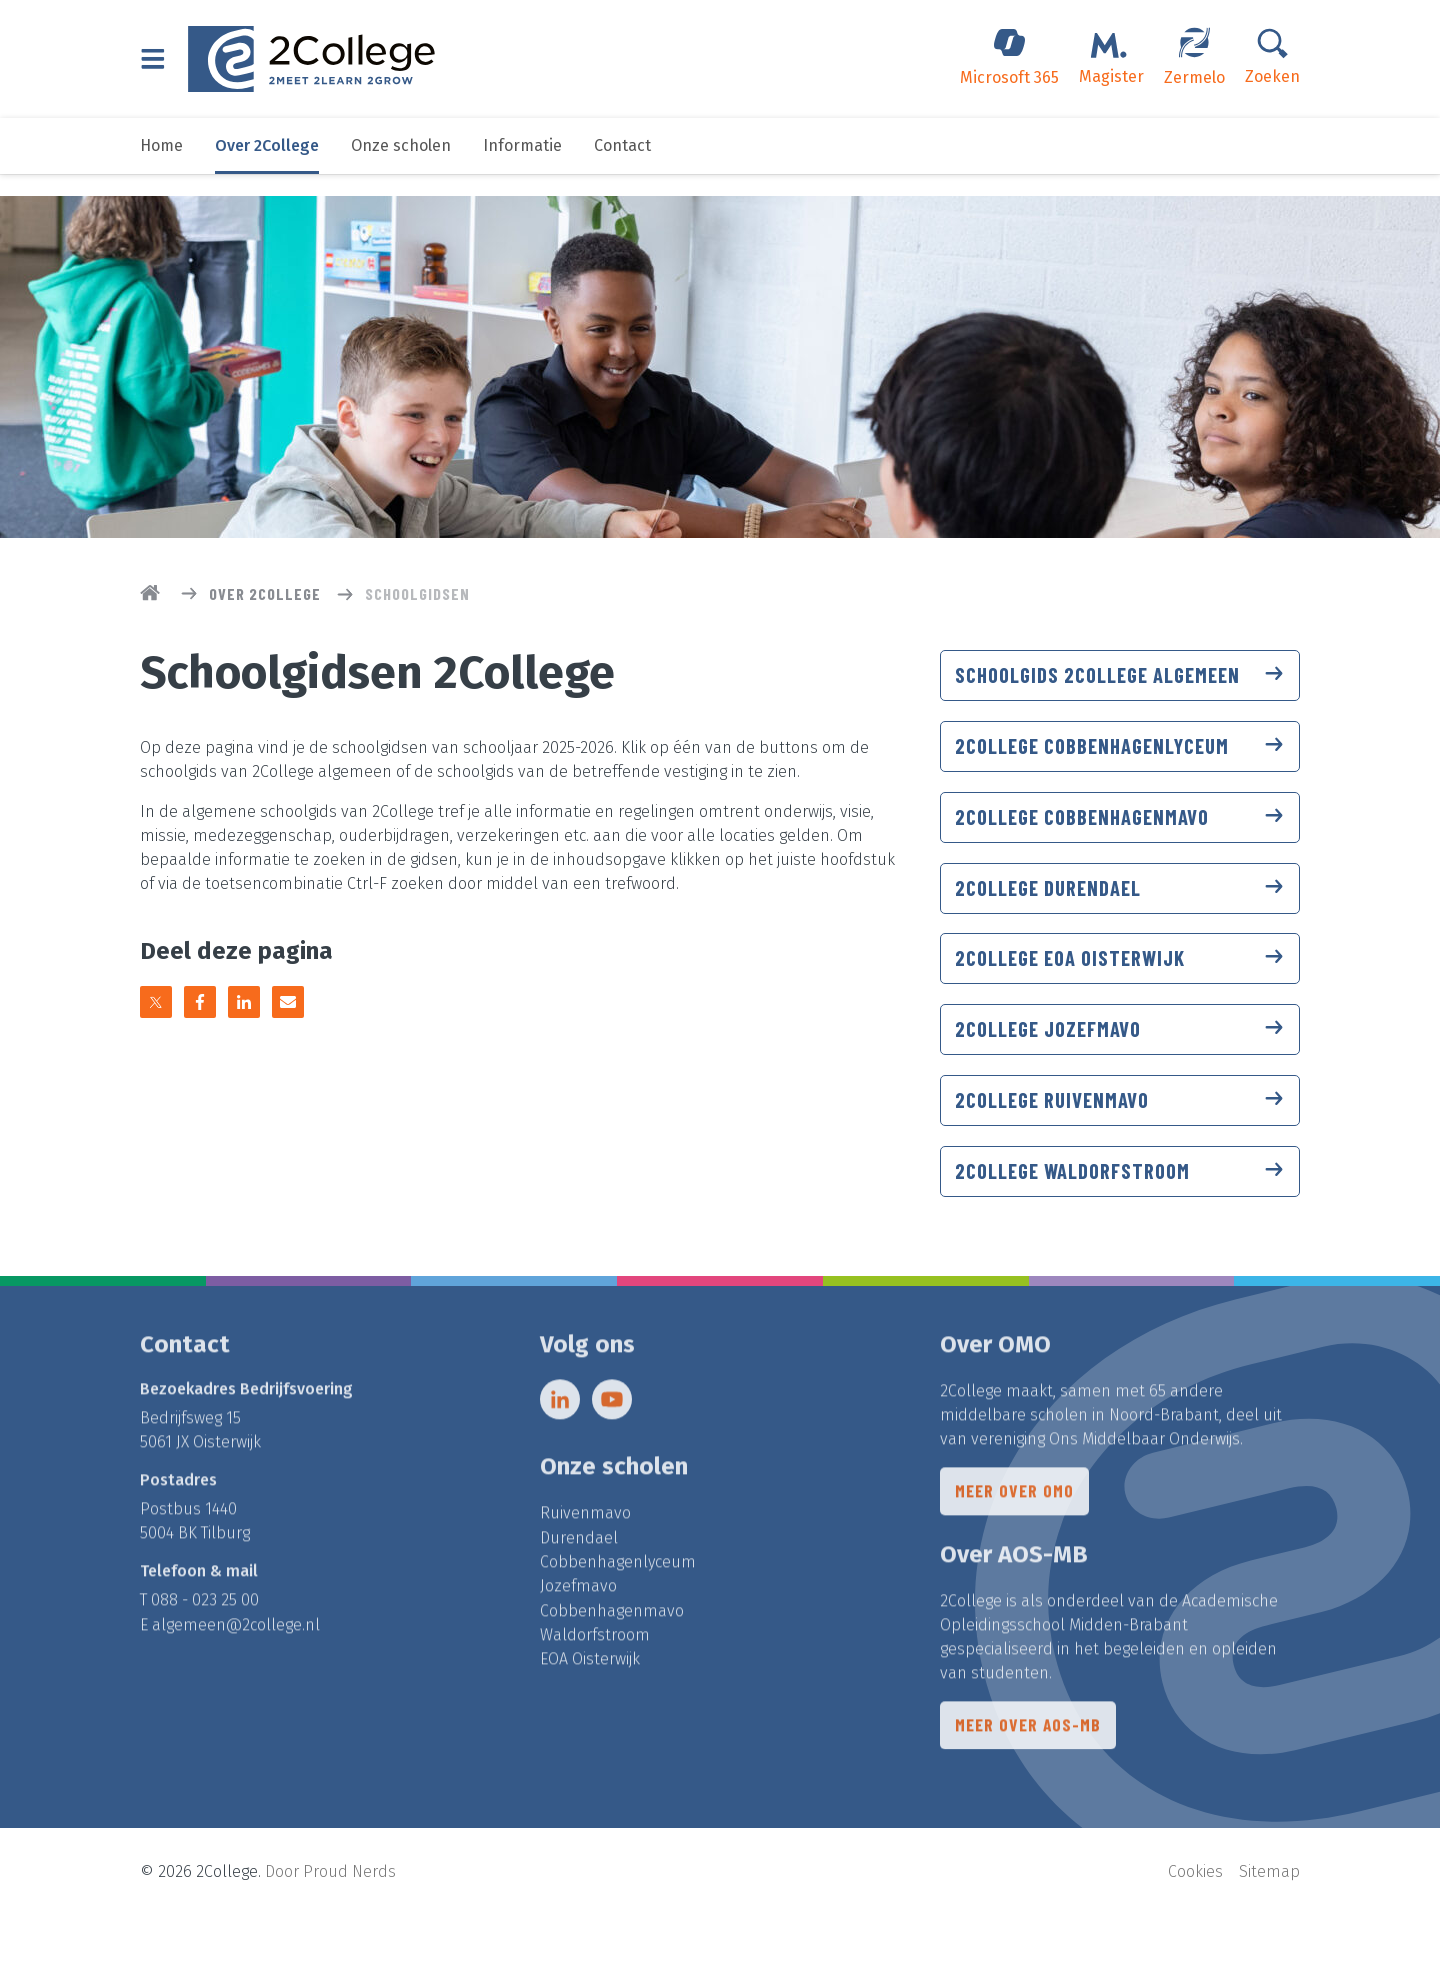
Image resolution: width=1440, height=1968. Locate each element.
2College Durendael (1120, 921)
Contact (622, 167)
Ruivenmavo (585, 1569)
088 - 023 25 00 (205, 1656)
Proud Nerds (349, 1923)
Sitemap (1269, 1923)
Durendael (579, 1593)
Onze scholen (401, 167)
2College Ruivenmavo (1120, 1143)
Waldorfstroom (595, 1689)
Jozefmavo (578, 1641)
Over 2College (267, 167)
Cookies (1195, 1923)
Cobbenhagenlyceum (618, 1617)
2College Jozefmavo (1120, 1069)
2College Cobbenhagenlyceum (1120, 773)
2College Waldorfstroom (1120, 1217)
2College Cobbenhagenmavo (1120, 847)
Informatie (522, 167)
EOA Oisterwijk (590, 1713)
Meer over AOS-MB (1029, 1785)
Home (161, 167)
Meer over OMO (1015, 1549)
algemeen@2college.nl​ (236, 1680)
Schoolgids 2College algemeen (1120, 688)
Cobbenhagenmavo (612, 1665)
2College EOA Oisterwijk (1120, 995)
